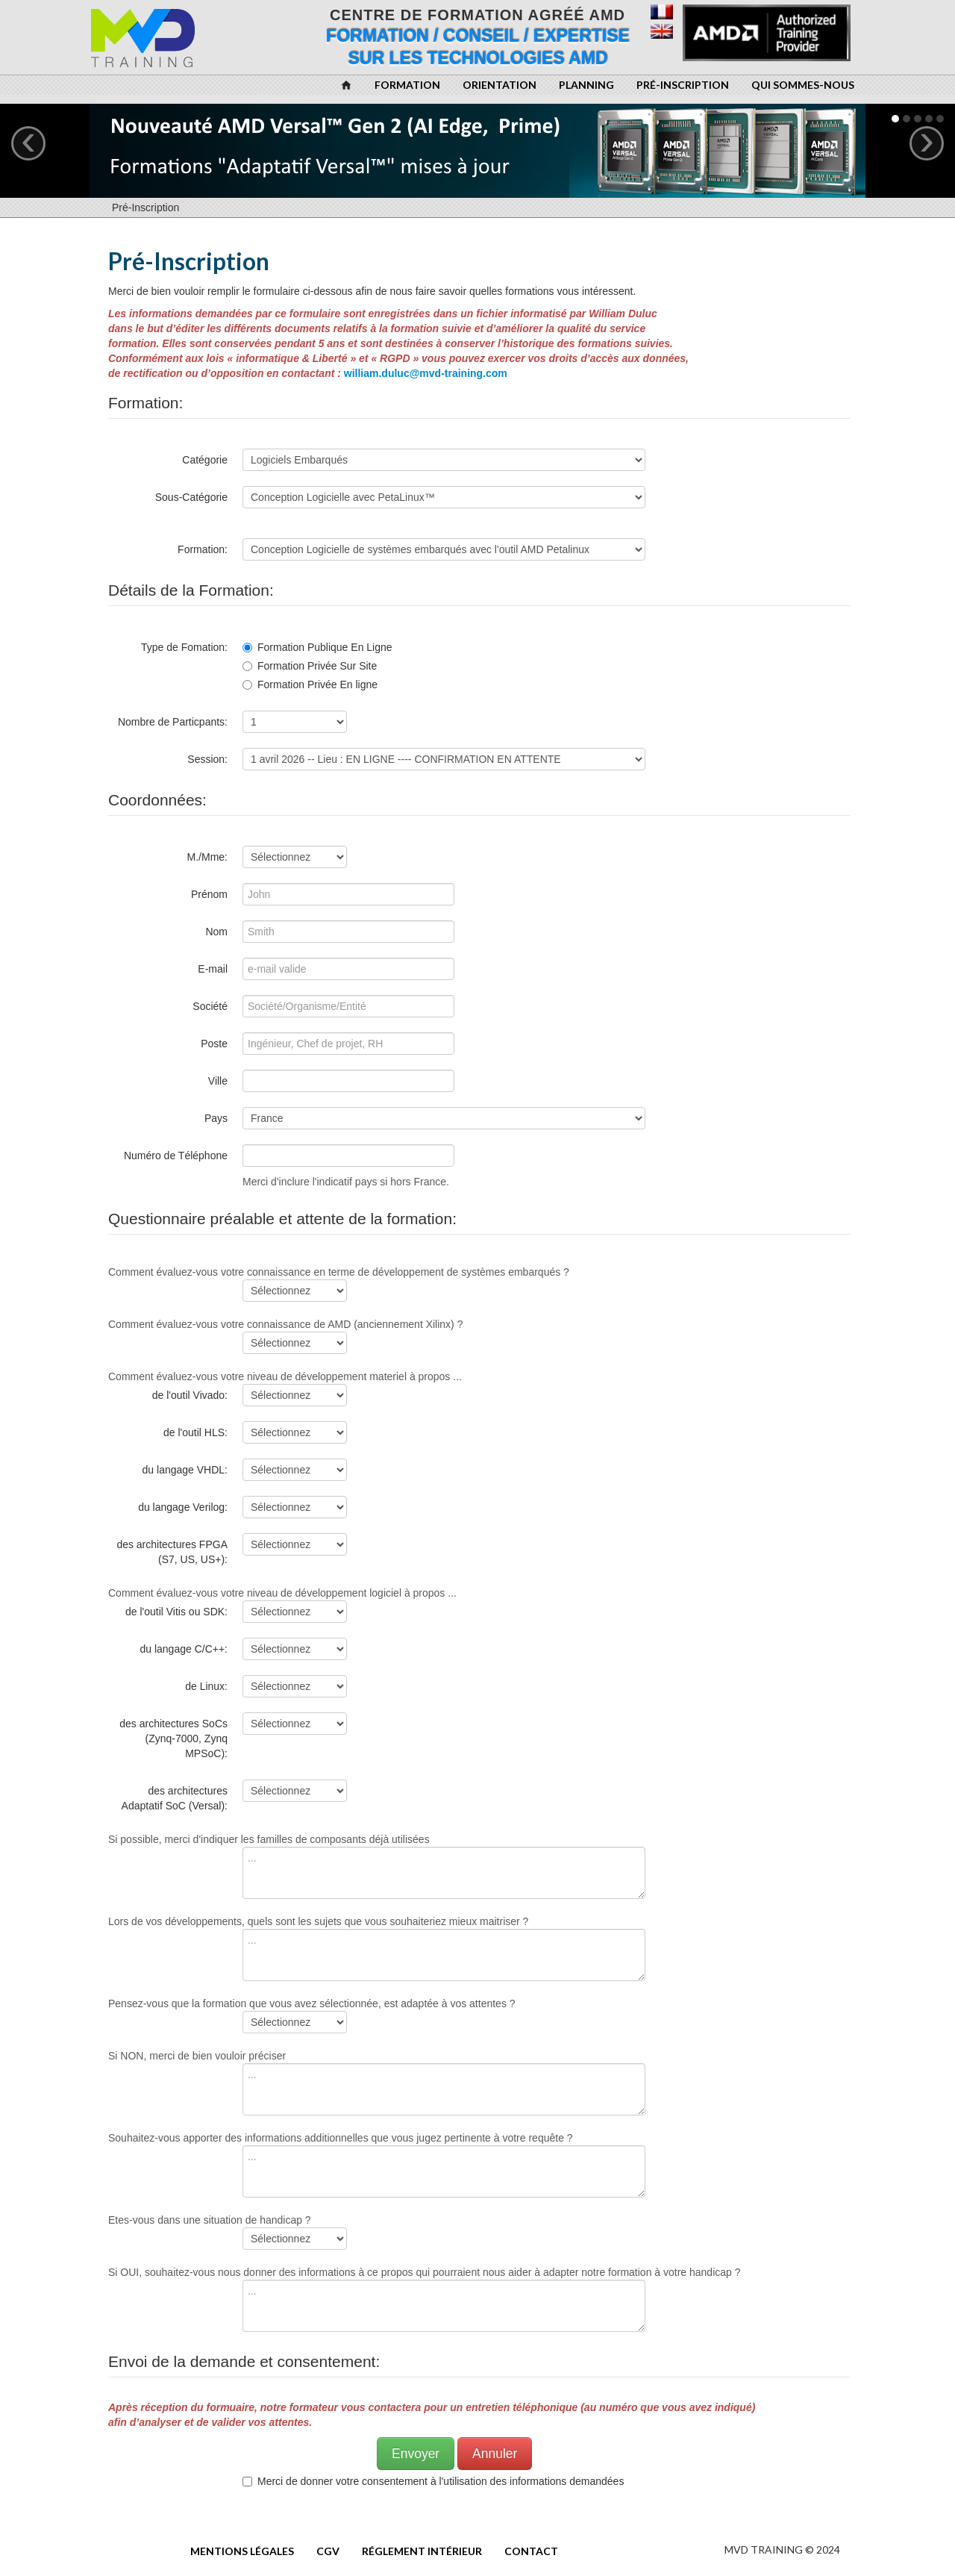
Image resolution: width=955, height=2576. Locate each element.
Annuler (494, 2453)
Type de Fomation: (184, 647)
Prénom (209, 894)
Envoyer (415, 2453)
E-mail (213, 969)
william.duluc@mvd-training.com (425, 373)
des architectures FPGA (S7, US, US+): (172, 1551)
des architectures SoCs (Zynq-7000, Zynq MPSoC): (173, 1738)
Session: (207, 759)
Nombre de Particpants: (173, 722)
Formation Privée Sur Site (309, 666)
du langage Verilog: (183, 1507)
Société (210, 1006)
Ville (218, 1081)
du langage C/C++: (184, 1649)
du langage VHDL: (185, 1470)
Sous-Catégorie (191, 497)
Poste (214, 1044)
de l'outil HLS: (195, 1432)
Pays (216, 1118)
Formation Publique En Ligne (317, 647)
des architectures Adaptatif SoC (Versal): (175, 1798)
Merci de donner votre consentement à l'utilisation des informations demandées (436, 2481)
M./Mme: (207, 857)
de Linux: (206, 1686)
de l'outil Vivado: (190, 1395)
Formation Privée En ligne (310, 684)
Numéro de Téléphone (176, 1155)
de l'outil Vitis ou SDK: (176, 1612)
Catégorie (205, 460)
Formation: (203, 549)
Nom (216, 932)
